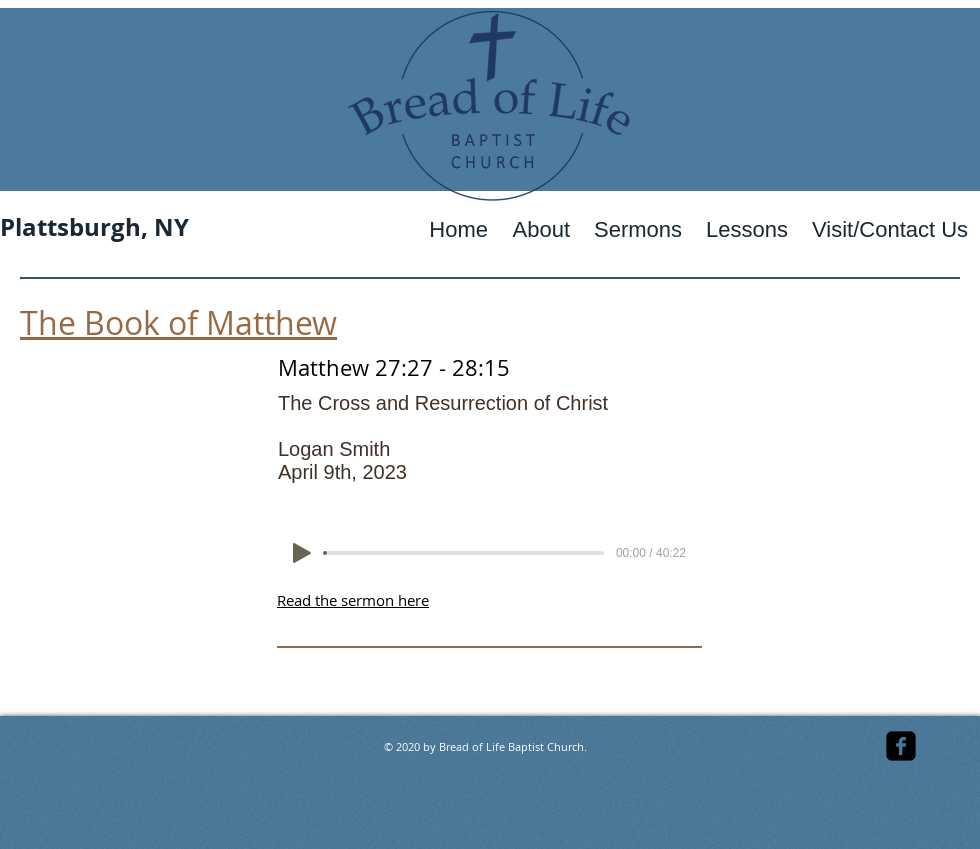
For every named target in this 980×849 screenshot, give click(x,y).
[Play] (302, 553)
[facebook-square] (901, 746)
